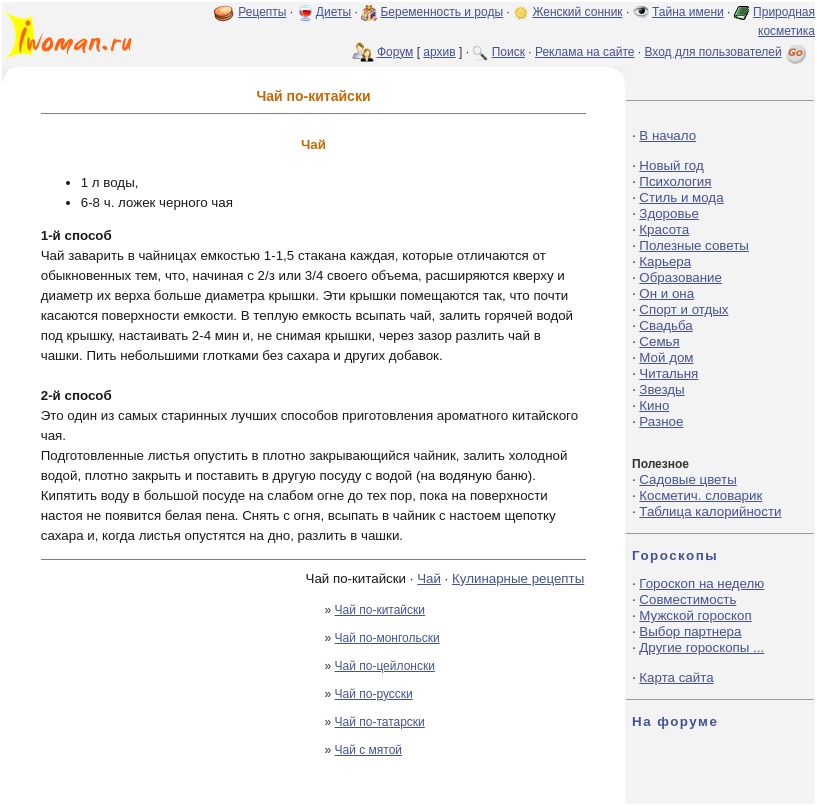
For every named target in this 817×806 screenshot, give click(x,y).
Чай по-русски (374, 694)
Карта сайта (676, 677)
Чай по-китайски (380, 610)
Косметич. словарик (700, 495)
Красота (664, 229)
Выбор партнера (690, 631)
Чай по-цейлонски (385, 666)
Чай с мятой (369, 750)
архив (439, 52)
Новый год (671, 165)
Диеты (333, 12)
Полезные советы (694, 245)
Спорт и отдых (683, 309)
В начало (667, 135)
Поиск (508, 52)
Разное (661, 421)
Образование (680, 277)
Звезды (661, 389)
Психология (675, 181)
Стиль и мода (681, 197)
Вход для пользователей (727, 52)
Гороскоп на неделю (701, 583)
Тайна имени (688, 12)
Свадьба (665, 325)
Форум (395, 52)
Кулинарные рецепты (518, 578)
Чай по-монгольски (387, 638)
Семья (659, 341)
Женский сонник (577, 12)
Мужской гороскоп (695, 615)
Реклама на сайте (585, 52)
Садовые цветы (687, 479)
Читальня (668, 373)
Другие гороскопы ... (701, 647)
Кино (654, 405)
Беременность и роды (441, 12)
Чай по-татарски (380, 722)
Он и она (666, 293)
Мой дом (666, 357)
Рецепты (262, 12)
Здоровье (669, 213)
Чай (429, 578)
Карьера (665, 261)
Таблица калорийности (710, 511)
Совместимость (687, 599)
